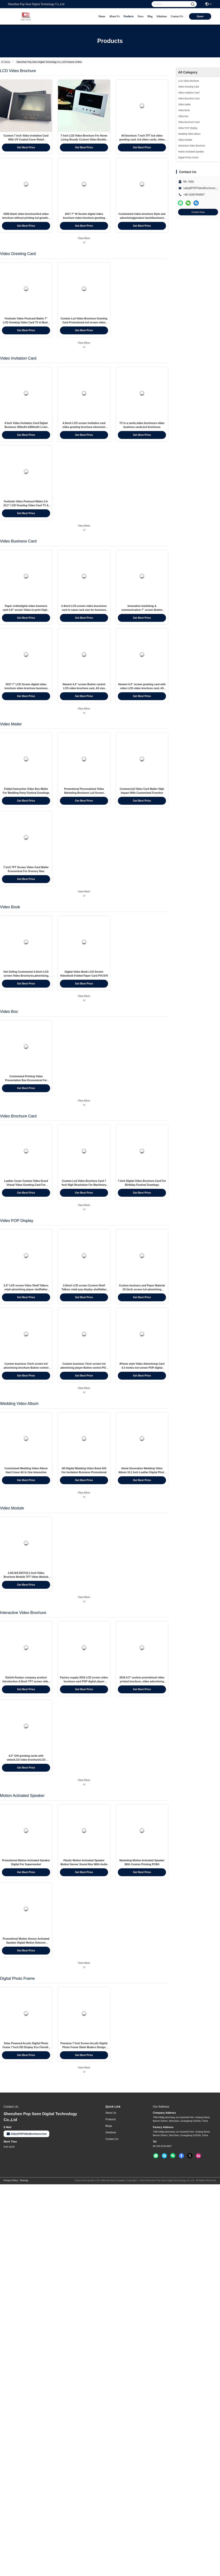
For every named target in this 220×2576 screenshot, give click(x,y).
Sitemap (24, 2180)
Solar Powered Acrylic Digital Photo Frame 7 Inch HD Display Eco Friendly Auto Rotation (26, 2047)
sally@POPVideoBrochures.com (26, 2134)
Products (110, 2119)
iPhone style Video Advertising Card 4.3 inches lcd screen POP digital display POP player (142, 1367)
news (140, 16)
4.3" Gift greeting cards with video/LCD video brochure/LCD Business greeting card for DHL (26, 1759)
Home (102, 16)
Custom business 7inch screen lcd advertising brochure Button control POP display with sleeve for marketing (26, 1367)
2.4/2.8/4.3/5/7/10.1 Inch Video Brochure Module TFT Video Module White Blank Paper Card (26, 1577)
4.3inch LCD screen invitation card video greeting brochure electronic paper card (83, 427)
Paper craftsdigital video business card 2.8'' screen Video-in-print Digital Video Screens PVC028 (26, 610)
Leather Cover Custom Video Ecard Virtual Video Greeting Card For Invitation (26, 1185)
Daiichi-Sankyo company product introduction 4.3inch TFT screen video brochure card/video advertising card (26, 1681)
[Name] (193, 4)
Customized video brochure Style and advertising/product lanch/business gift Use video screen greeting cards (142, 218)
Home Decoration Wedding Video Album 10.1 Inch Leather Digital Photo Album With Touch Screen (141, 1472)
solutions (161, 16)
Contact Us (111, 2139)
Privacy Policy (11, 2180)
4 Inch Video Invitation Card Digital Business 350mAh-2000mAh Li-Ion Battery (26, 427)
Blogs (108, 2125)
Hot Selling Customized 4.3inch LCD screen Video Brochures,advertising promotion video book (26, 975)
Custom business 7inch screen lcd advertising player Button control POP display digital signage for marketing (84, 1367)
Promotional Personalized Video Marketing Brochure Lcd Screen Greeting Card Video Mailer (84, 792)
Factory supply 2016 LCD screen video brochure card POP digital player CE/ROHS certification (84, 1681)
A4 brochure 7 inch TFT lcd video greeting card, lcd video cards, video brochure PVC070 (142, 139)
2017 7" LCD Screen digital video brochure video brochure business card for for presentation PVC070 (25, 688)
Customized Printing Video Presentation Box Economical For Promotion (26, 1080)
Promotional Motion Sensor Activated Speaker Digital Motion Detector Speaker (26, 1942)
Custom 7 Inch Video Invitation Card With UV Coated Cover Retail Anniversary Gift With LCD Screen (26, 139)
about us (114, 16)
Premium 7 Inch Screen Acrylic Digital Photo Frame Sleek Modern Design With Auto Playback (84, 2047)
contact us (177, 16)
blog (150, 16)
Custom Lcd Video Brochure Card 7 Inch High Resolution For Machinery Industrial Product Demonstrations (84, 1185)
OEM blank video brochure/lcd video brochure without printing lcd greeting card (26, 218)
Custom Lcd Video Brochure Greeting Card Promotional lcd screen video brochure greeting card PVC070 (84, 322)
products (129, 16)
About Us (110, 2112)
